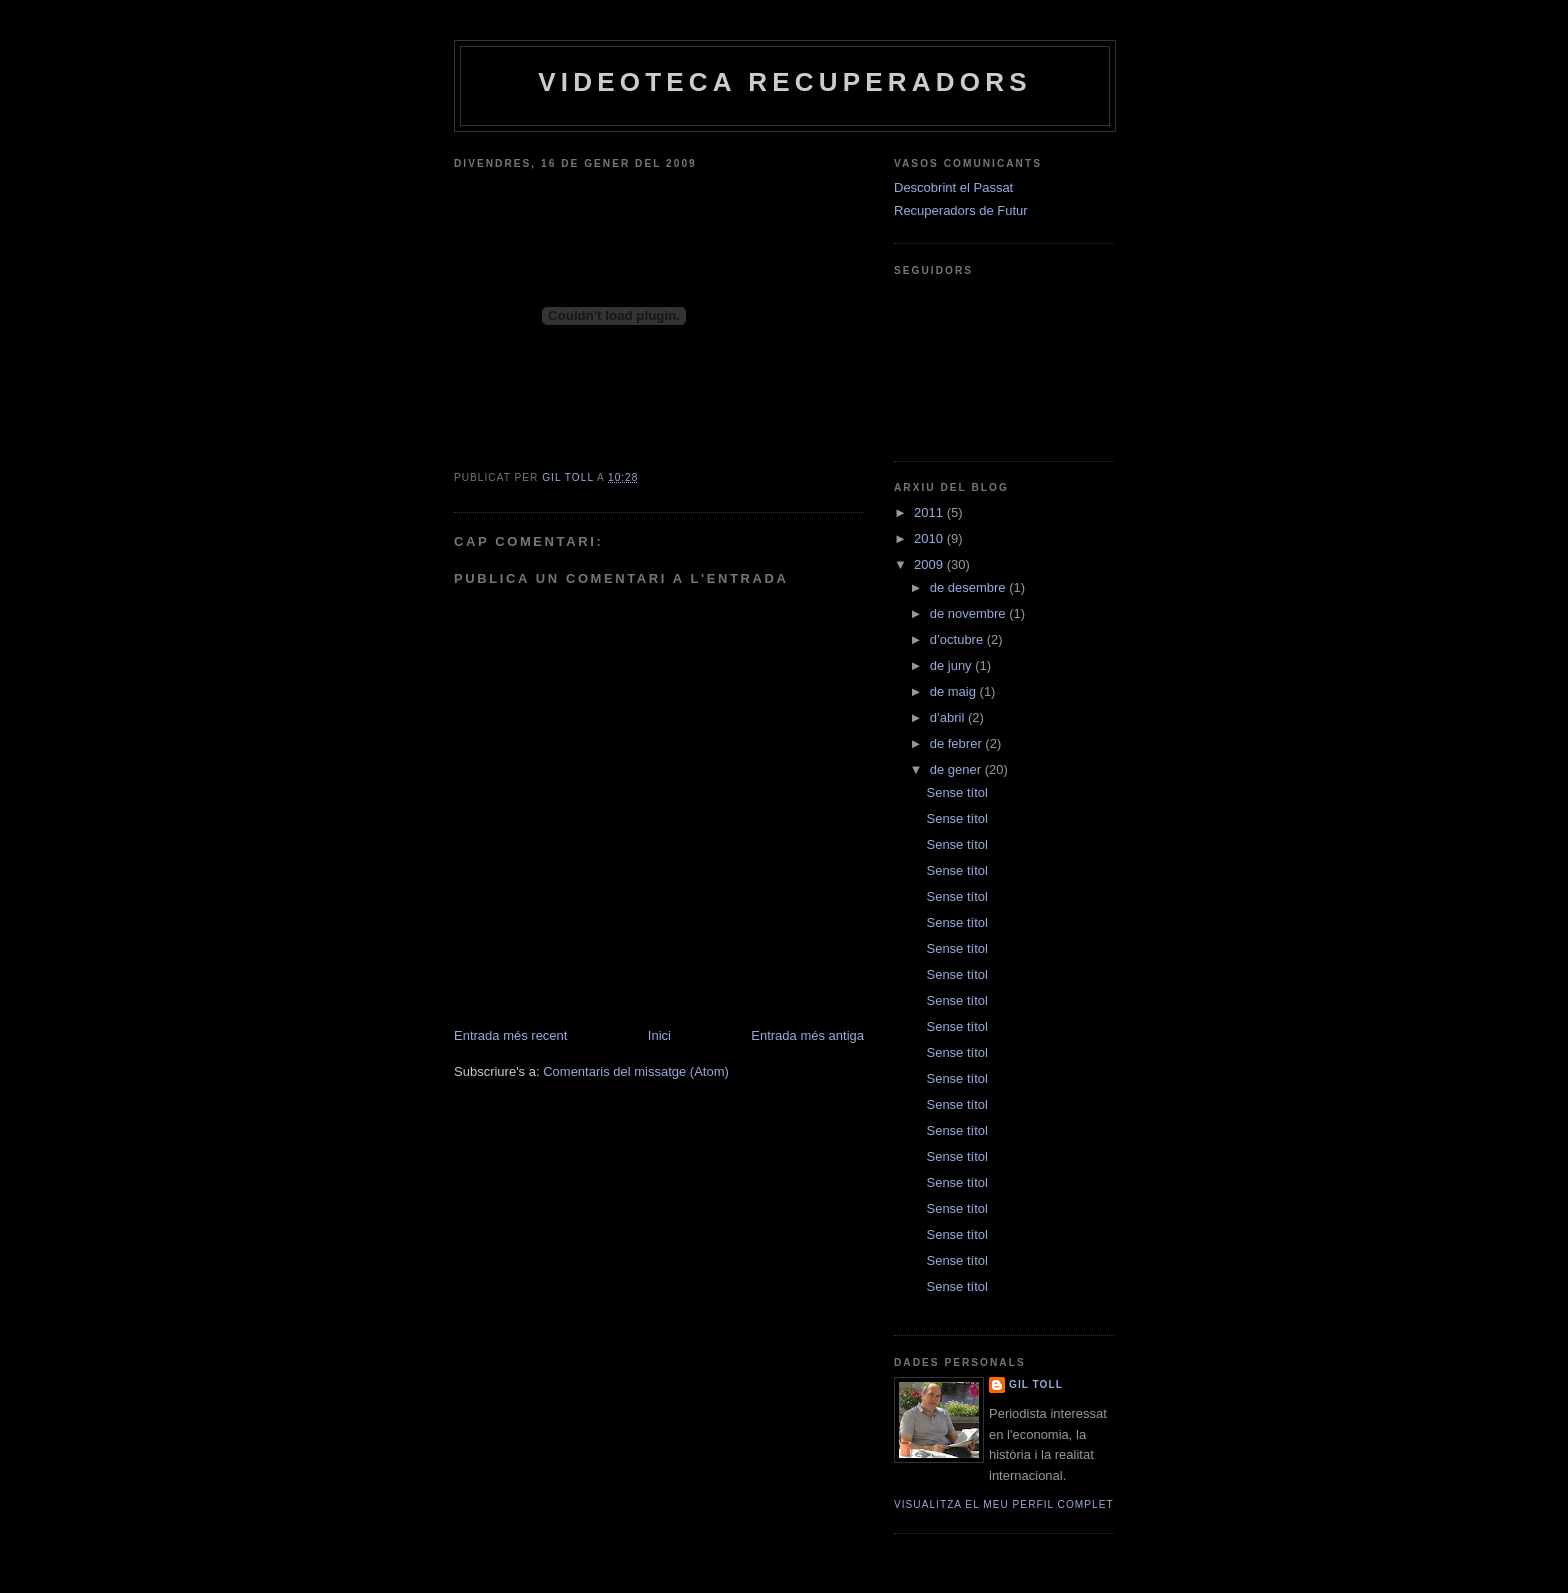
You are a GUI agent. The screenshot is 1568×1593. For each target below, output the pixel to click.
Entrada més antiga (807, 1035)
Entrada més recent (510, 1035)
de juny (953, 665)
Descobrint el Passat (953, 187)
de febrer (958, 743)
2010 (930, 538)
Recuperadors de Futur (961, 210)
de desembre (970, 587)
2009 (930, 564)
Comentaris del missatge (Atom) (636, 1071)
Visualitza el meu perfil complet (1004, 1504)
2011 (930, 512)
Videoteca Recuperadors (784, 82)
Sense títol (956, 792)
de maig (955, 691)
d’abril (949, 717)
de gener (957, 769)
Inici (659, 1035)
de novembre (970, 613)
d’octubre (958, 639)
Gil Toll (1036, 1384)
